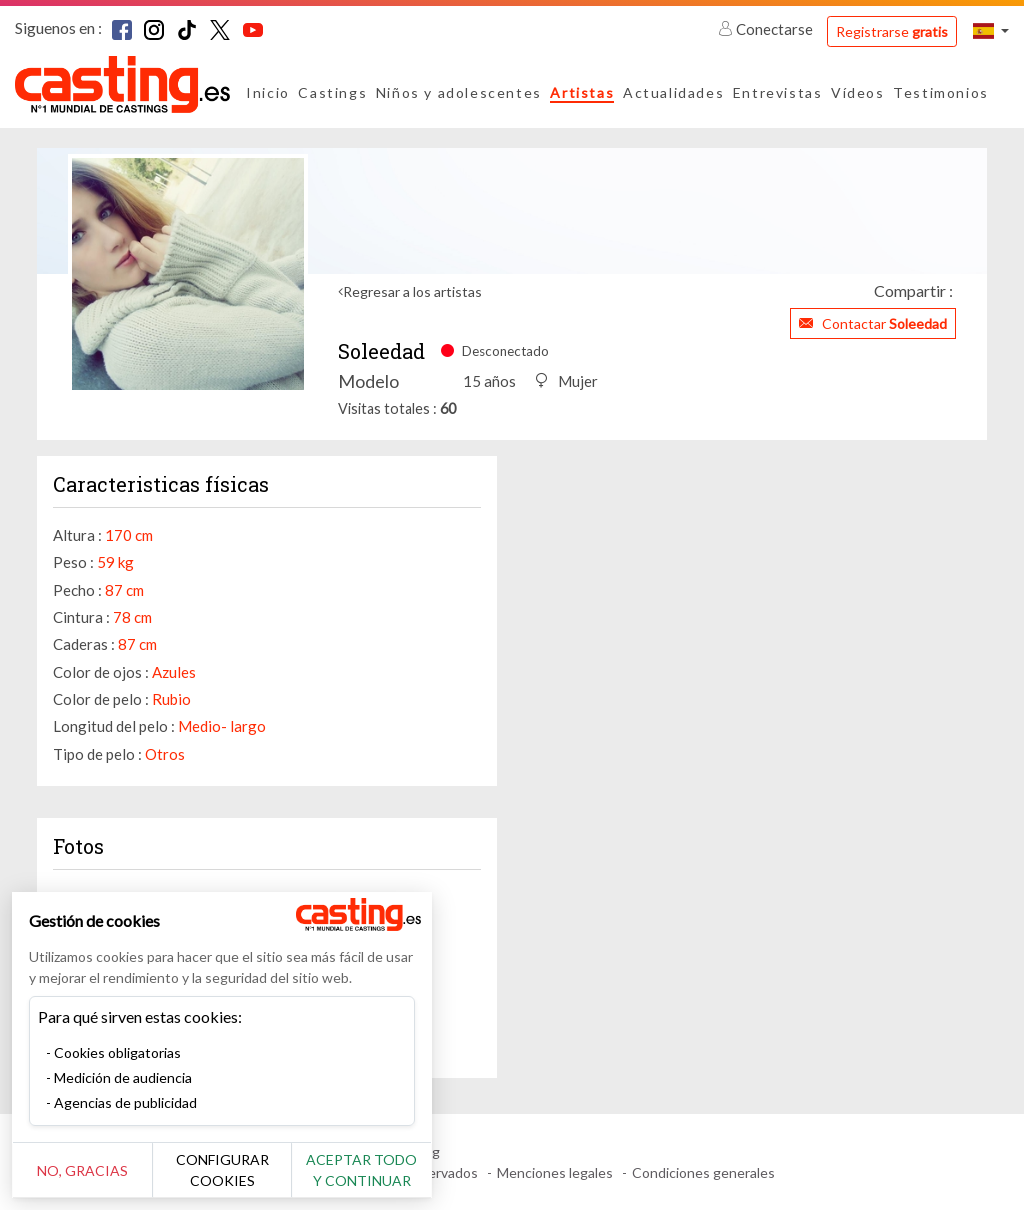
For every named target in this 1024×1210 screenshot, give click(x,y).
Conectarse (767, 29)
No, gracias (82, 1170)
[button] (991, 30)
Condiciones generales (703, 1172)
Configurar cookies (222, 1170)
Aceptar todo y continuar (361, 1170)
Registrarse (892, 31)
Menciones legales (555, 1172)
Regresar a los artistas (412, 291)
